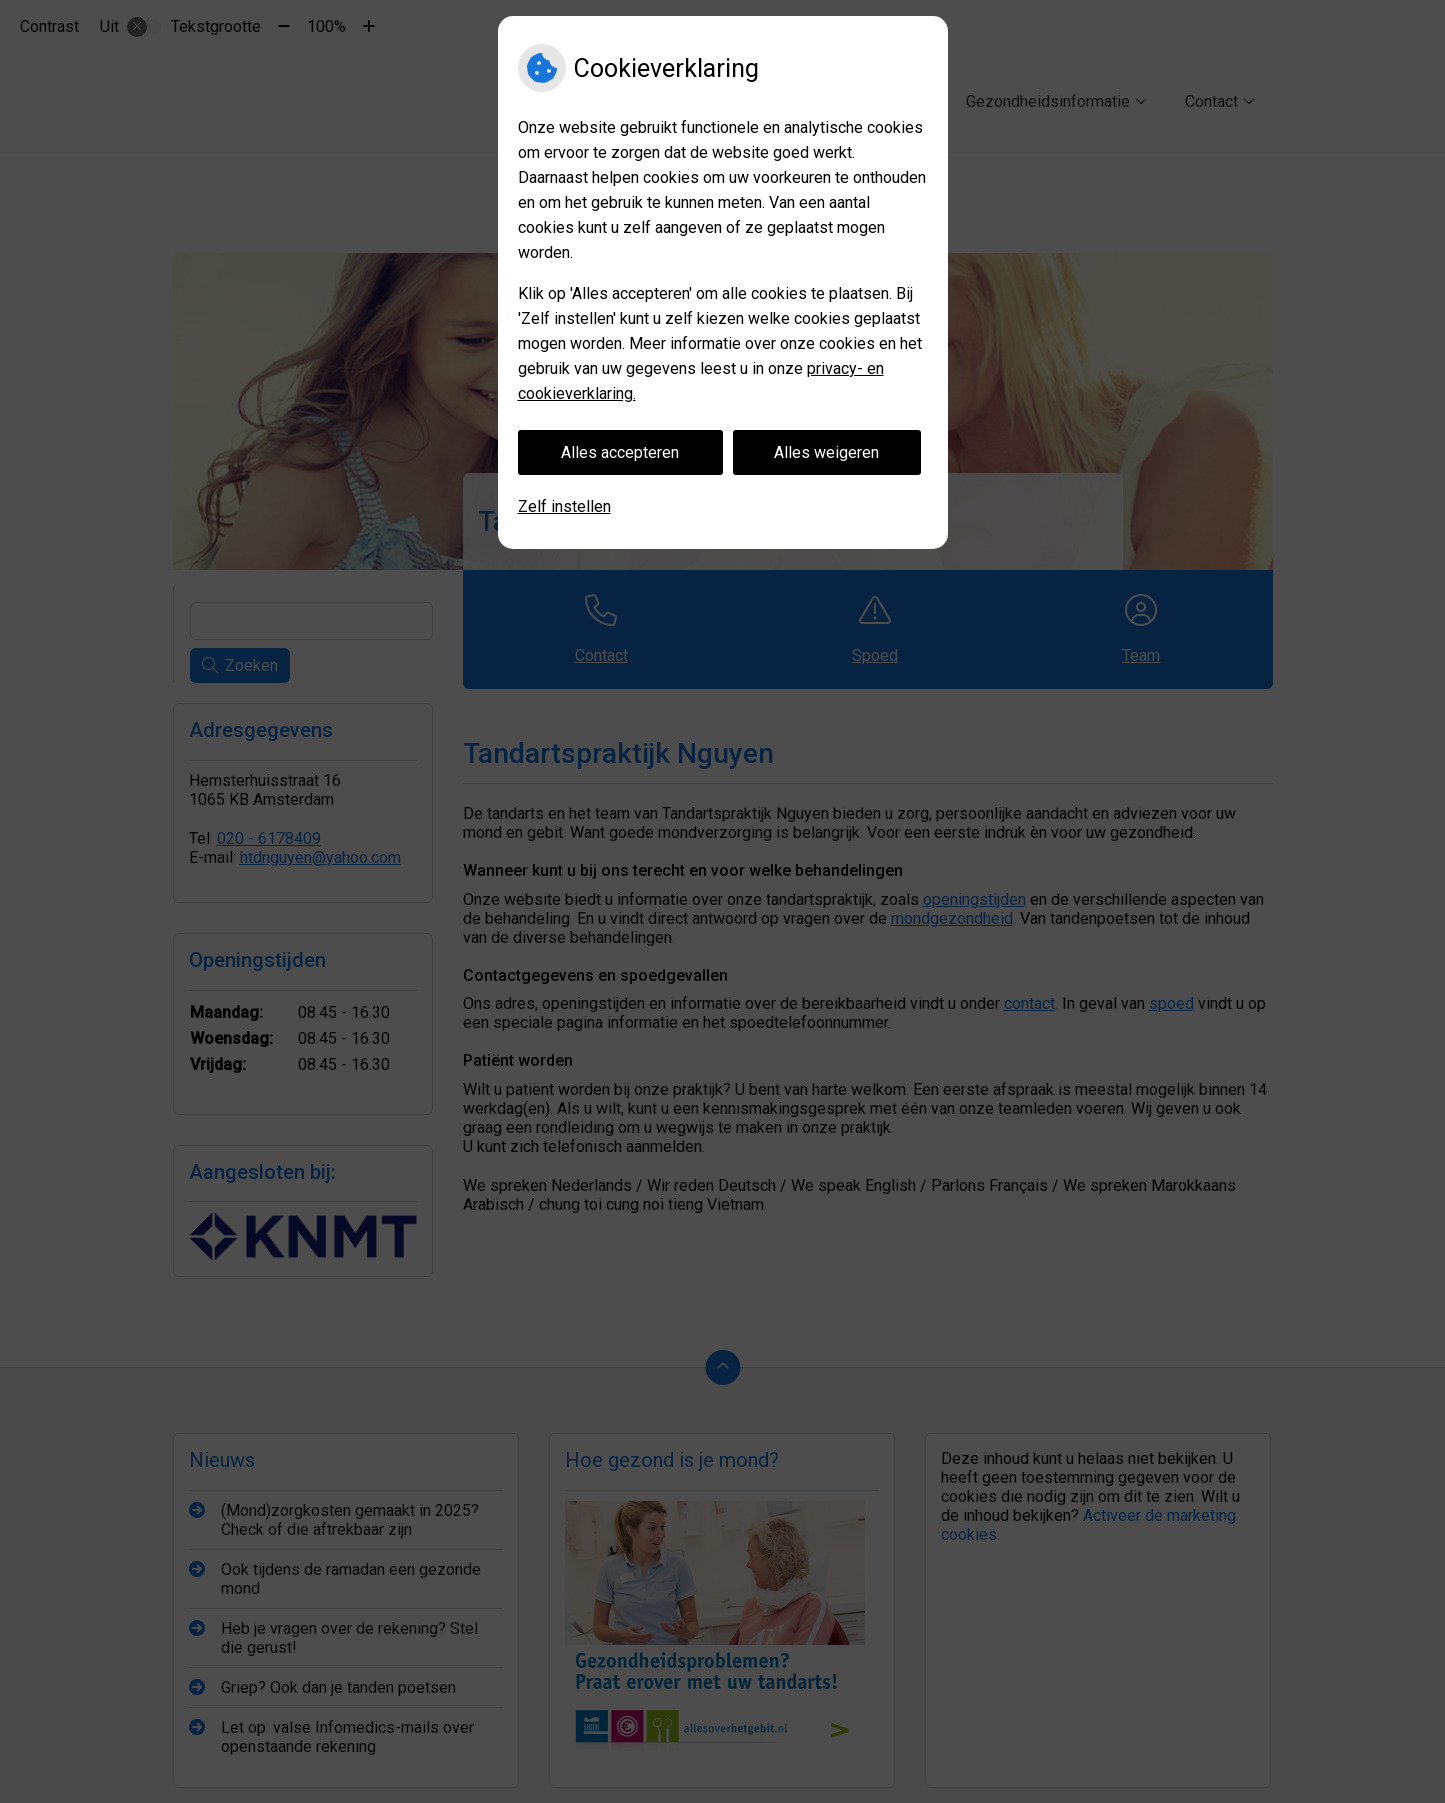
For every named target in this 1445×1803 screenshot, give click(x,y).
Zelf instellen (564, 506)
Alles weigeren (826, 452)
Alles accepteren (620, 452)
